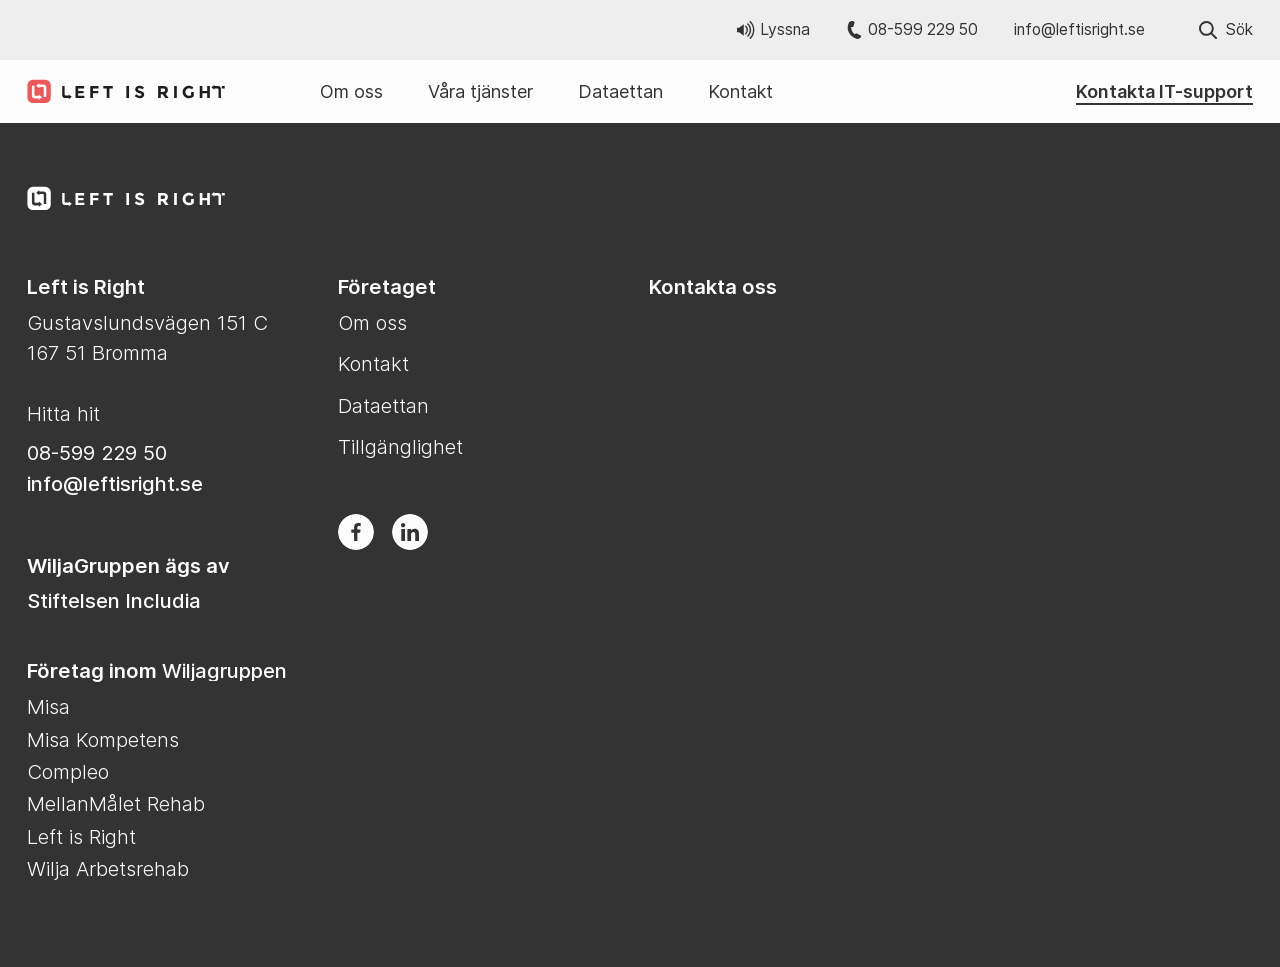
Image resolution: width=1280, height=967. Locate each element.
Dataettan (620, 91)
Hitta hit (63, 413)
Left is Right (81, 836)
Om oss (351, 91)
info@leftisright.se (1079, 29)
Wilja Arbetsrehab (108, 868)
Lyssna (773, 29)
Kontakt (740, 91)
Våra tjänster (480, 91)
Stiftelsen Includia (114, 600)
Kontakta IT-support (1164, 91)
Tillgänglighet (400, 446)
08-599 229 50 (912, 29)
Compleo (68, 771)
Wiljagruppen (224, 670)
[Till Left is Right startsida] (117, 91)
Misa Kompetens (103, 739)
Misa (48, 706)
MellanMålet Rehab (116, 803)
